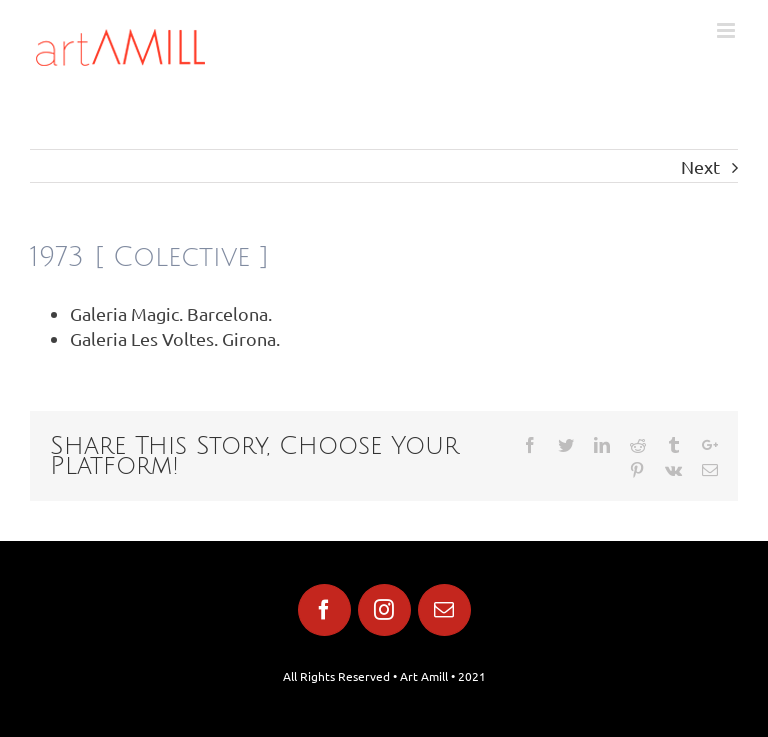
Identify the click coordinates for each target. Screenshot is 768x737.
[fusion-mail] (444, 610)
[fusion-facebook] (324, 610)
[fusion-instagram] (384, 610)
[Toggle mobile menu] (727, 30)
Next (700, 166)
